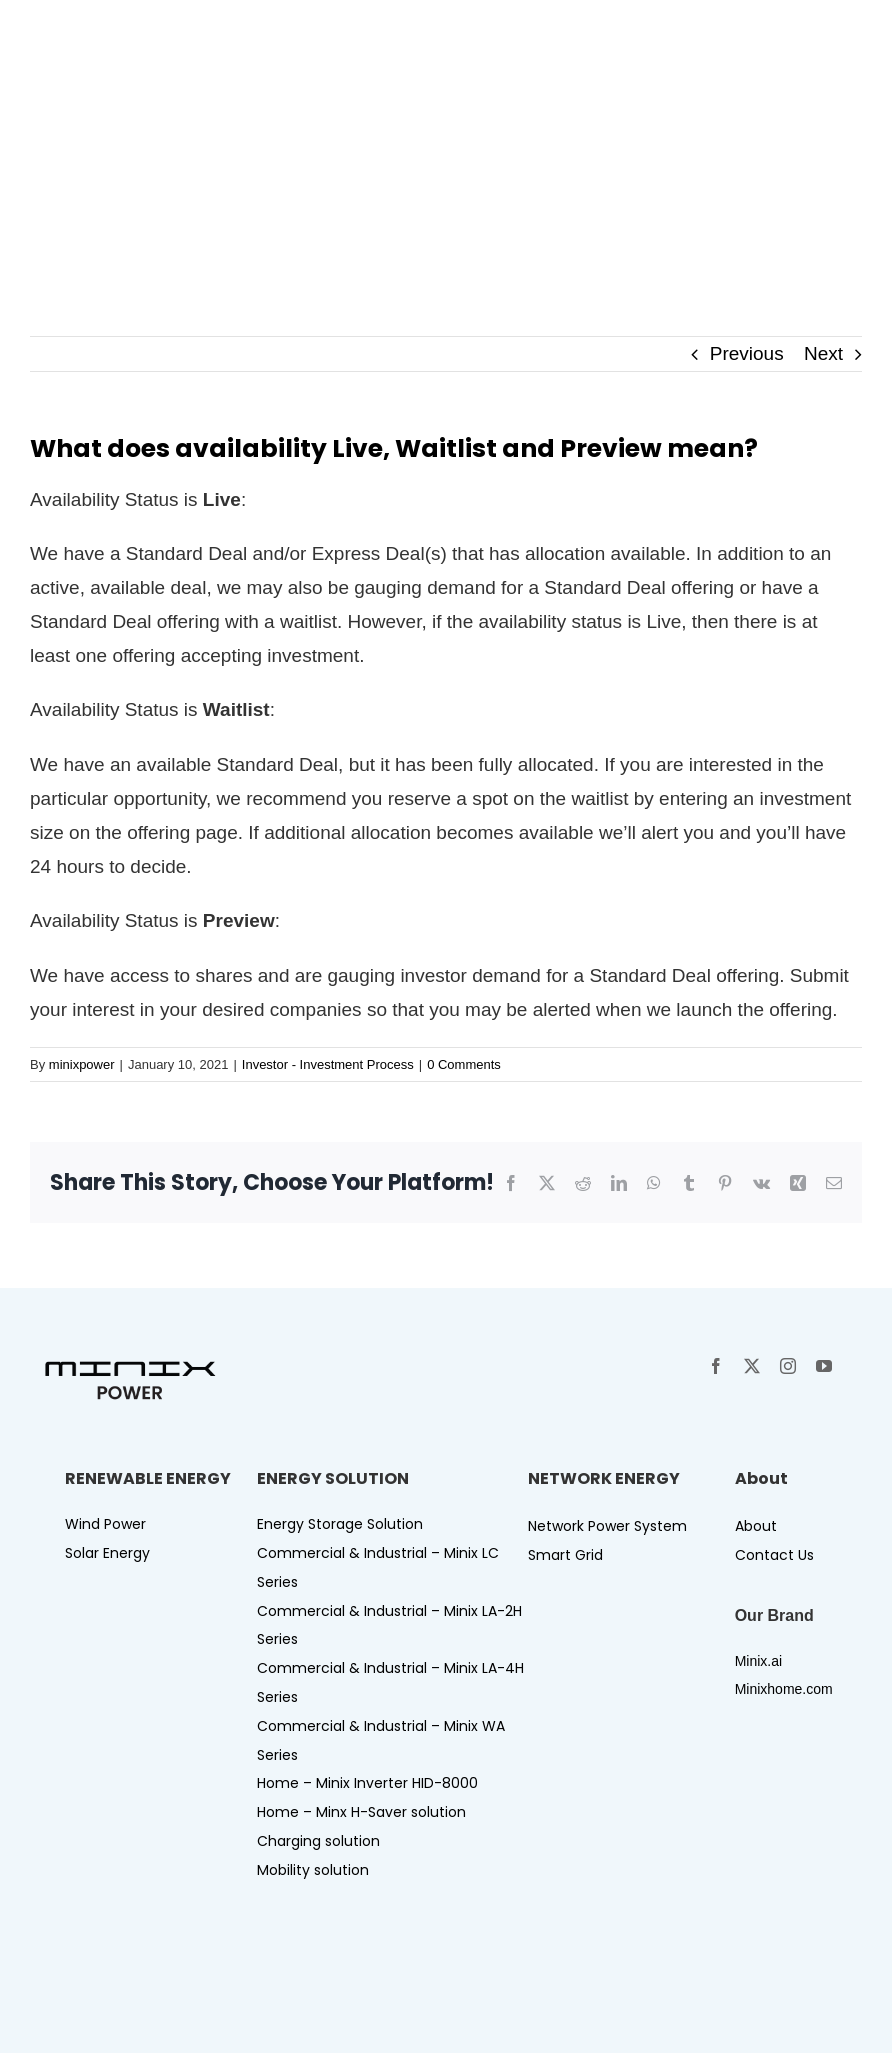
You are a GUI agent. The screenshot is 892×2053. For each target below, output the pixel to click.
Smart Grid (565, 1555)
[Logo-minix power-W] (150, 28)
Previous (747, 353)
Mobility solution (313, 1870)
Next (823, 353)
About (756, 1526)
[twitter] (752, 1366)
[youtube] (824, 1366)
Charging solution (318, 1841)
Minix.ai (758, 1661)
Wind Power (105, 1524)
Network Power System (607, 1526)
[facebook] (716, 1366)
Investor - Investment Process (328, 1064)
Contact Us (774, 1555)
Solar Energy (107, 1553)
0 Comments (464, 1064)
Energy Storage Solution (340, 1524)
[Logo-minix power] (130, 1366)
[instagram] (788, 1366)
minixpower (82, 1064)
